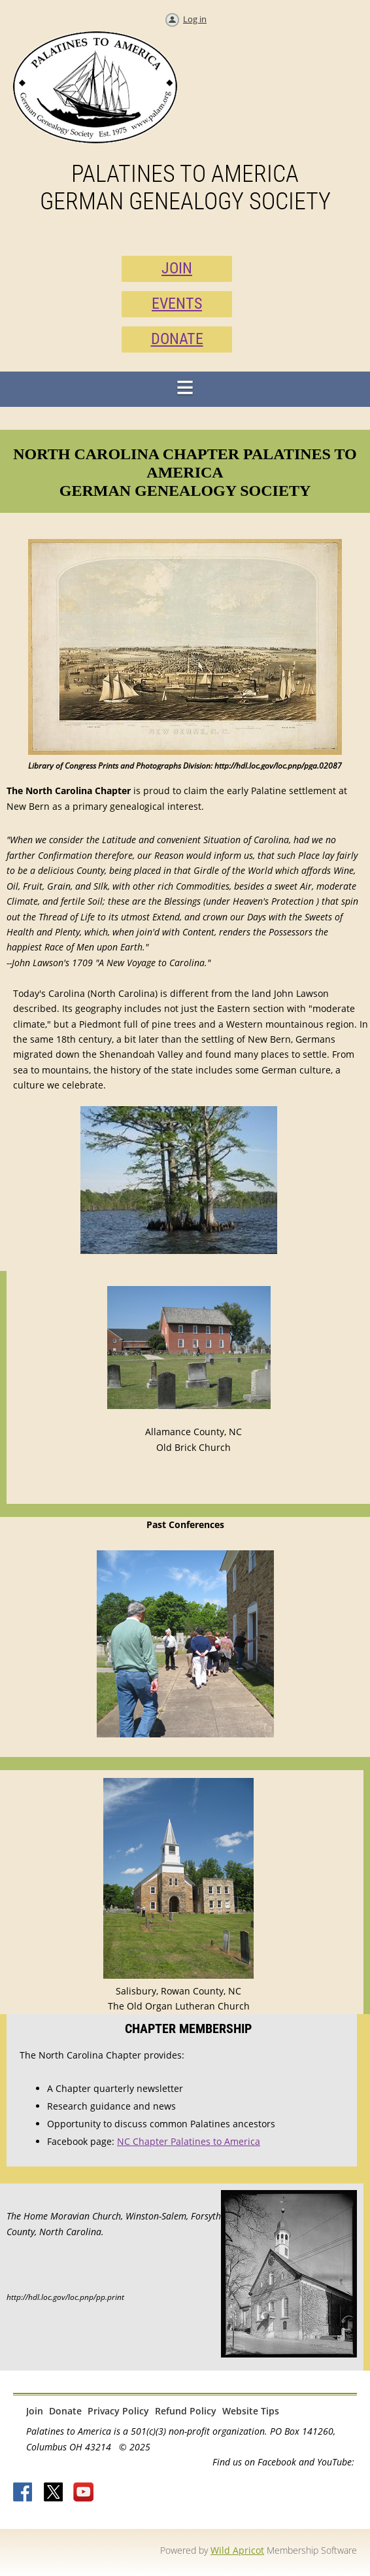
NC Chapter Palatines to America (188, 2141)
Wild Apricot (237, 2550)
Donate (65, 2411)
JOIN (176, 268)
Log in (195, 19)
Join (34, 2411)
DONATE (177, 339)
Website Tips (250, 2411)
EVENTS (177, 303)
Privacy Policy (118, 2411)
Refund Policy (185, 2411)
